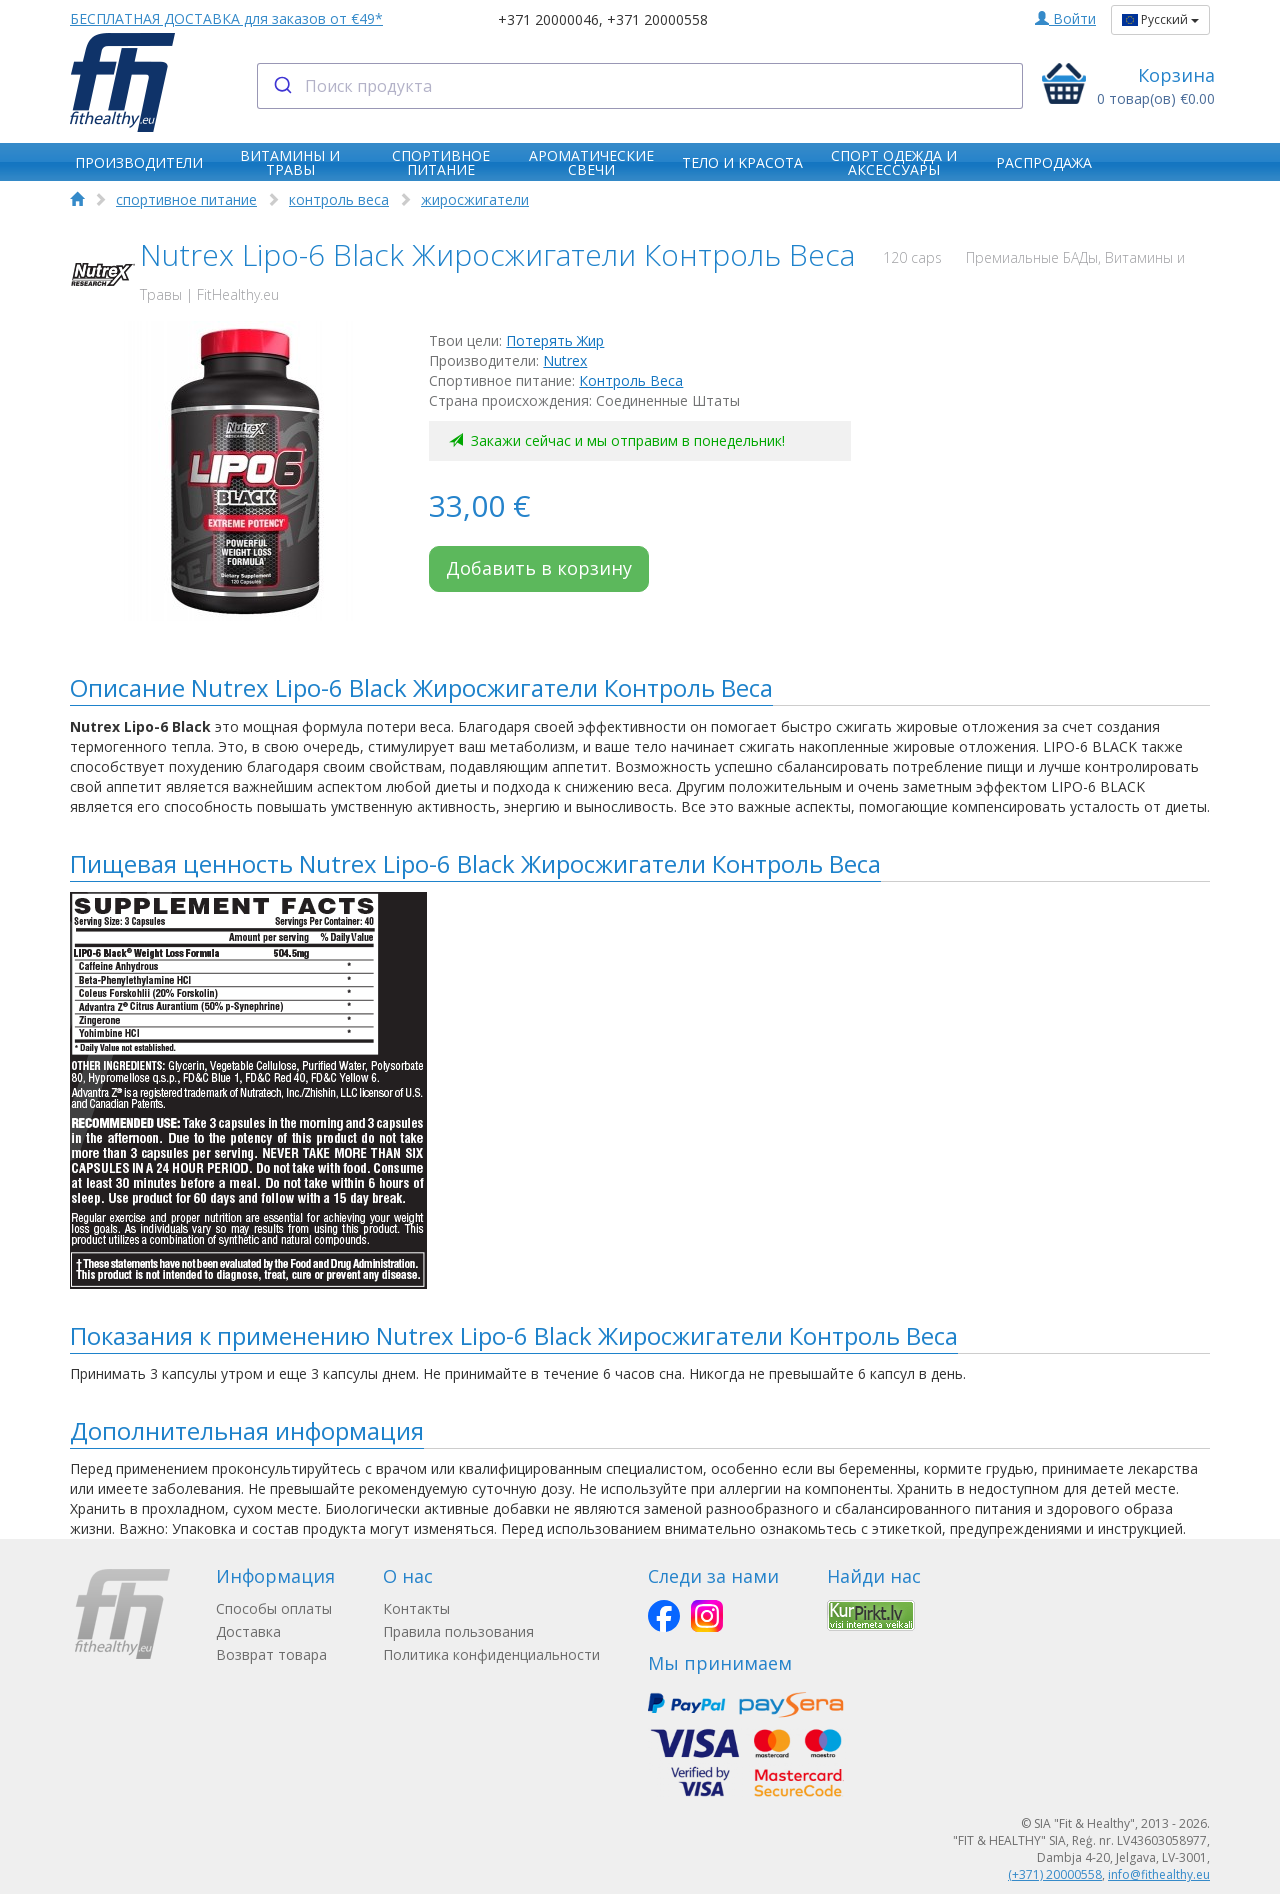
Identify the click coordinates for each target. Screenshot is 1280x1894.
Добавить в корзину (539, 568)
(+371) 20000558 (1055, 1874)
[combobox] (640, 86)
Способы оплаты (274, 1608)
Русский (1160, 19)
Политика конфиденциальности (491, 1654)
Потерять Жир (555, 340)
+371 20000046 (548, 19)
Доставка (248, 1631)
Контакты (416, 1608)
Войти (1065, 18)
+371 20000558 (657, 19)
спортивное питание (186, 199)
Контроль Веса (631, 380)
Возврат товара (271, 1654)
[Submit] (281, 86)
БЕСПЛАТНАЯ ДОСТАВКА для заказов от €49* (226, 18)
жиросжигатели (475, 199)
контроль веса (339, 199)
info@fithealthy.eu (1159, 1874)
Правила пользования (458, 1631)
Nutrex (565, 360)
